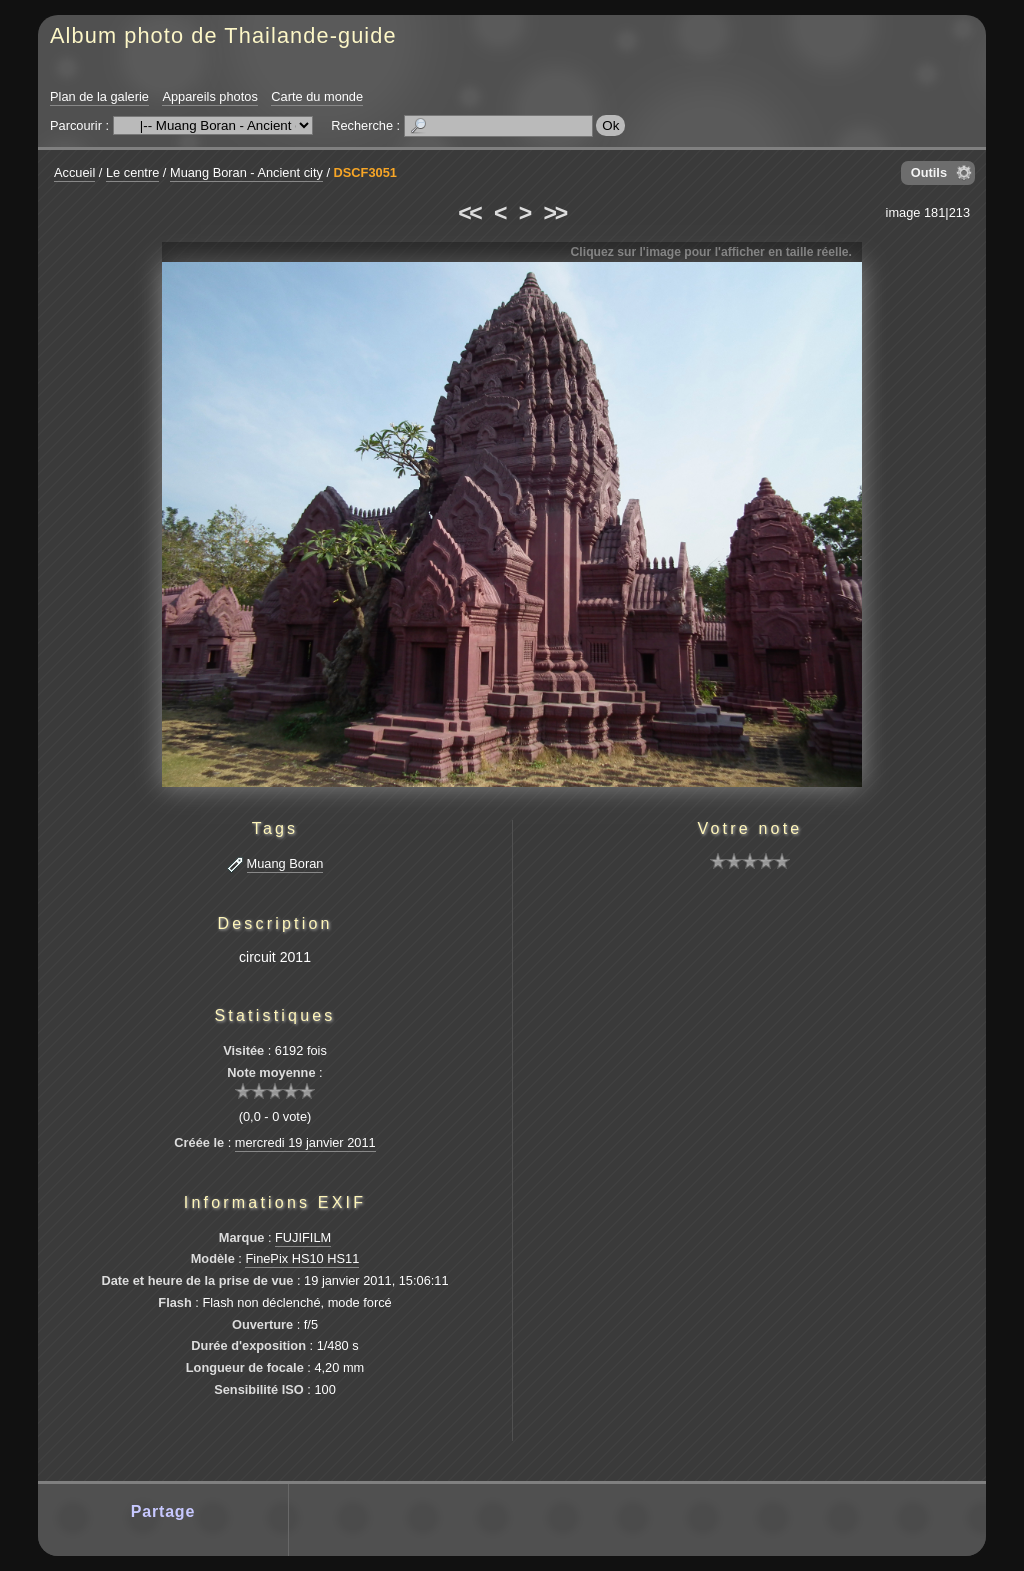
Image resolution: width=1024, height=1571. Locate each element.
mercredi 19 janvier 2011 (305, 1142)
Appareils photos (209, 96)
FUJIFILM (303, 1237)
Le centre (132, 172)
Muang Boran (285, 863)
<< (469, 213)
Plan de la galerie (99, 96)
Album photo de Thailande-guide (223, 35)
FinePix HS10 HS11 (302, 1258)
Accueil (74, 172)
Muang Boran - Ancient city (246, 172)
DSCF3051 (365, 172)
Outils (929, 172)
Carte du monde (317, 96)
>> (555, 213)
